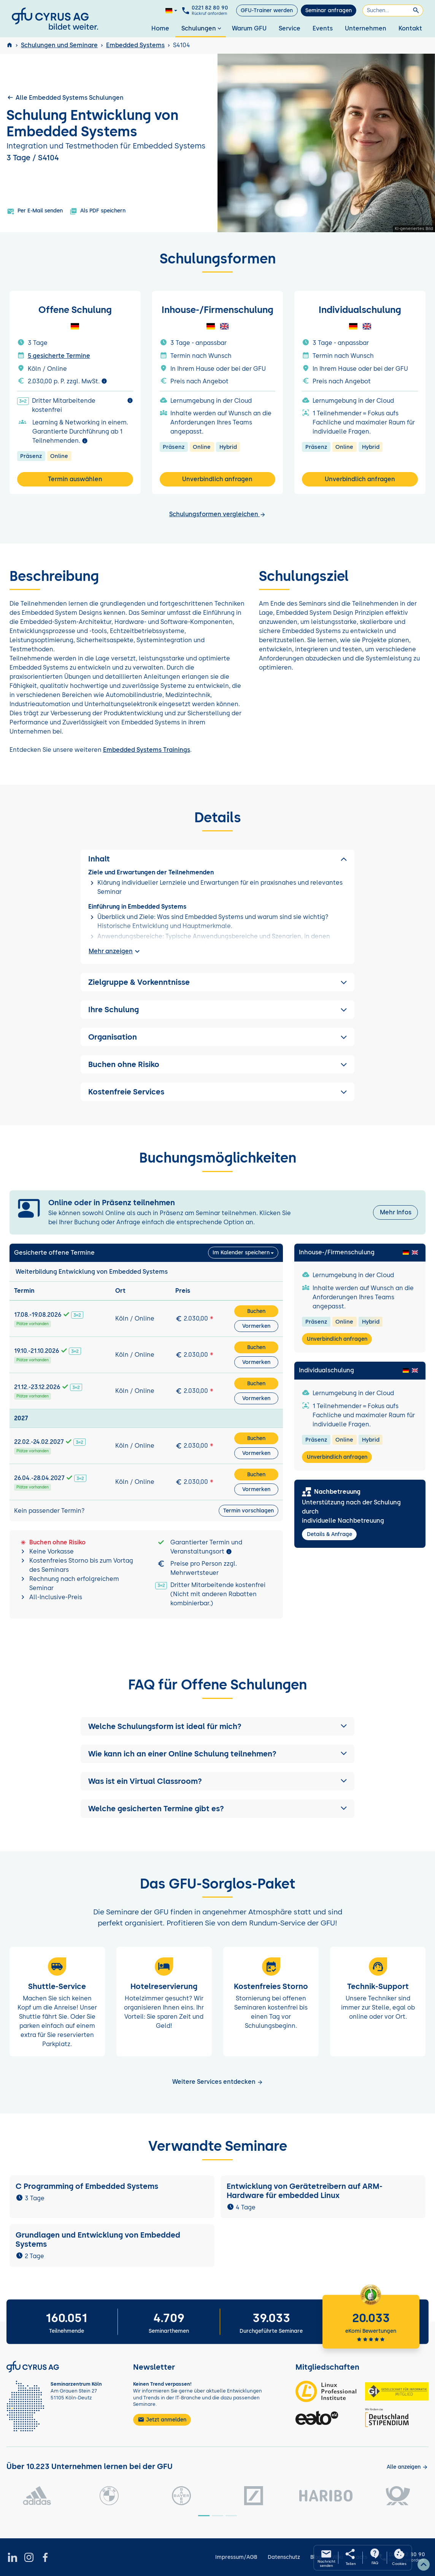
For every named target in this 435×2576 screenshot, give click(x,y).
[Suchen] (392, 10)
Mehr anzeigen (115, 951)
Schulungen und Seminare (59, 45)
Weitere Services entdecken (217, 2081)
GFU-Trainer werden (267, 10)
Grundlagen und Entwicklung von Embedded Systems (98, 2239)
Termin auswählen (75, 479)
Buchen (256, 1311)
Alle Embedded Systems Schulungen (65, 97)
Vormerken (256, 1326)
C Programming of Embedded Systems (87, 2186)
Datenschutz (284, 2557)
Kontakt (410, 28)
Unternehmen (365, 28)
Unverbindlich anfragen (217, 479)
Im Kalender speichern (241, 1252)
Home (160, 28)
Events (323, 28)
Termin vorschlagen (248, 1510)
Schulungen (202, 28)
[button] (217, 1726)
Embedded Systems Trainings (146, 749)
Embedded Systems (135, 45)
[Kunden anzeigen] (407, 2467)
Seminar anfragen (328, 10)
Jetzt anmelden (162, 2419)
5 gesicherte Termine (59, 355)
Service (289, 28)
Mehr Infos (395, 1212)
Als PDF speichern (97, 211)
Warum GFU (249, 28)
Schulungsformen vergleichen (217, 514)
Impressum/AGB (236, 2557)
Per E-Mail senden (35, 211)
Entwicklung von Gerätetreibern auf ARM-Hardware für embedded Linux (305, 2191)
